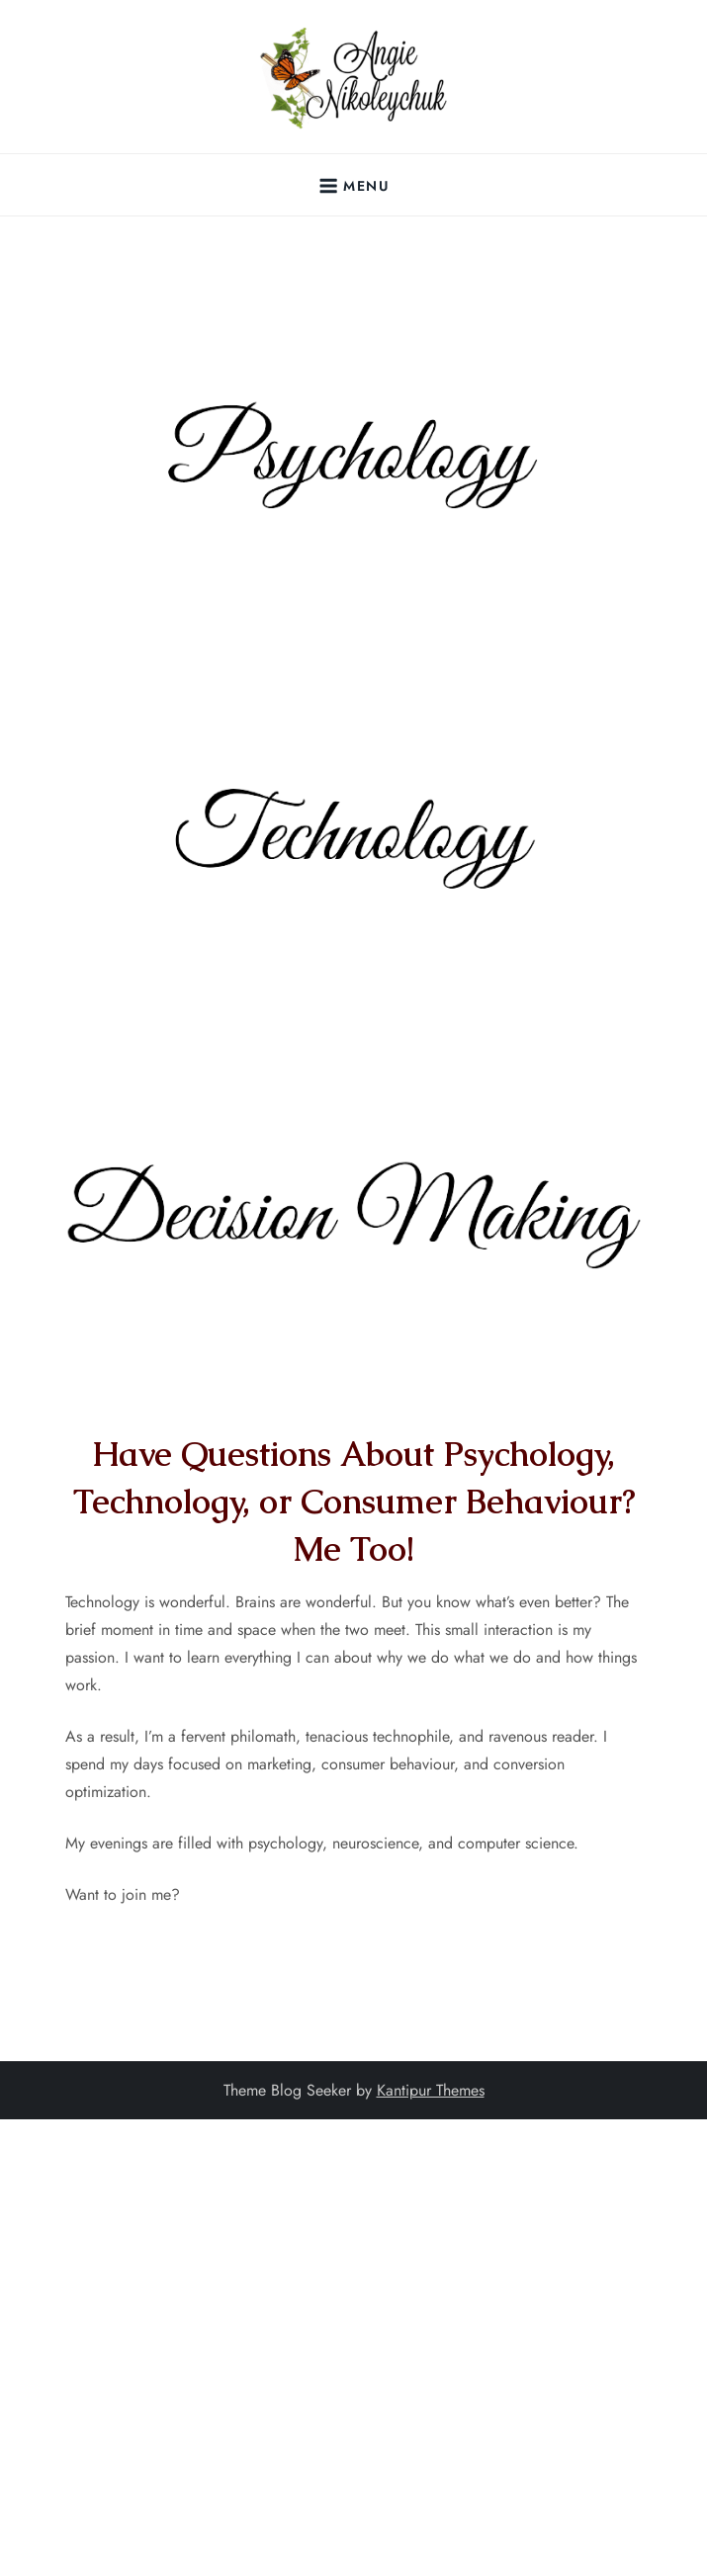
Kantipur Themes (431, 2090)
